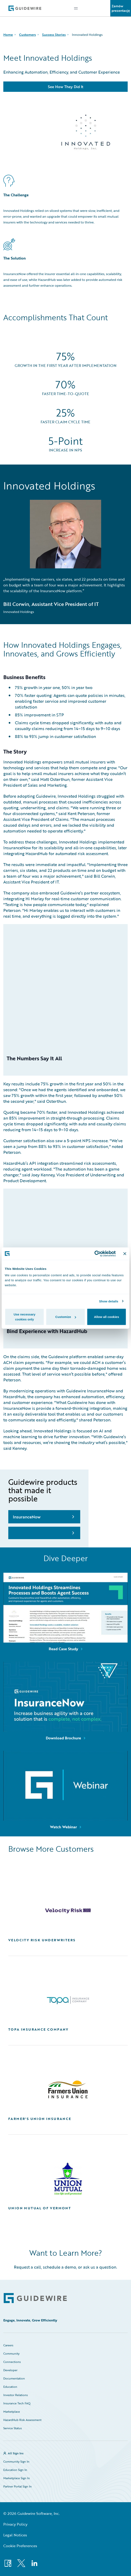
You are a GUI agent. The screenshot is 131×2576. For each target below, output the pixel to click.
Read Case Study (63, 1648)
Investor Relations (15, 2395)
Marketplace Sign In (16, 2478)
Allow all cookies (106, 1317)
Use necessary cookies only (24, 1317)
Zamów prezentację (121, 8)
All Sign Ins (15, 2453)
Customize (65, 1317)
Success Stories (54, 34)
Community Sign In (16, 2461)
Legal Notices (15, 2535)
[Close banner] (124, 1253)
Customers (27, 34)
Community (11, 2353)
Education (10, 2386)
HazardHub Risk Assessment (22, 2420)
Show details (108, 1301)
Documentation (14, 2378)
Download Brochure (63, 1738)
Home (8, 34)
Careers (8, 2345)
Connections (12, 2362)
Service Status (12, 2428)
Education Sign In (15, 2470)
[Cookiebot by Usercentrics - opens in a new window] (97, 1253)
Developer (10, 2370)
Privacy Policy (15, 2524)
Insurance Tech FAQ (16, 2403)
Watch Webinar (63, 1827)
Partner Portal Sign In (17, 2486)
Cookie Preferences (20, 2545)
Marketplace (11, 2411)
